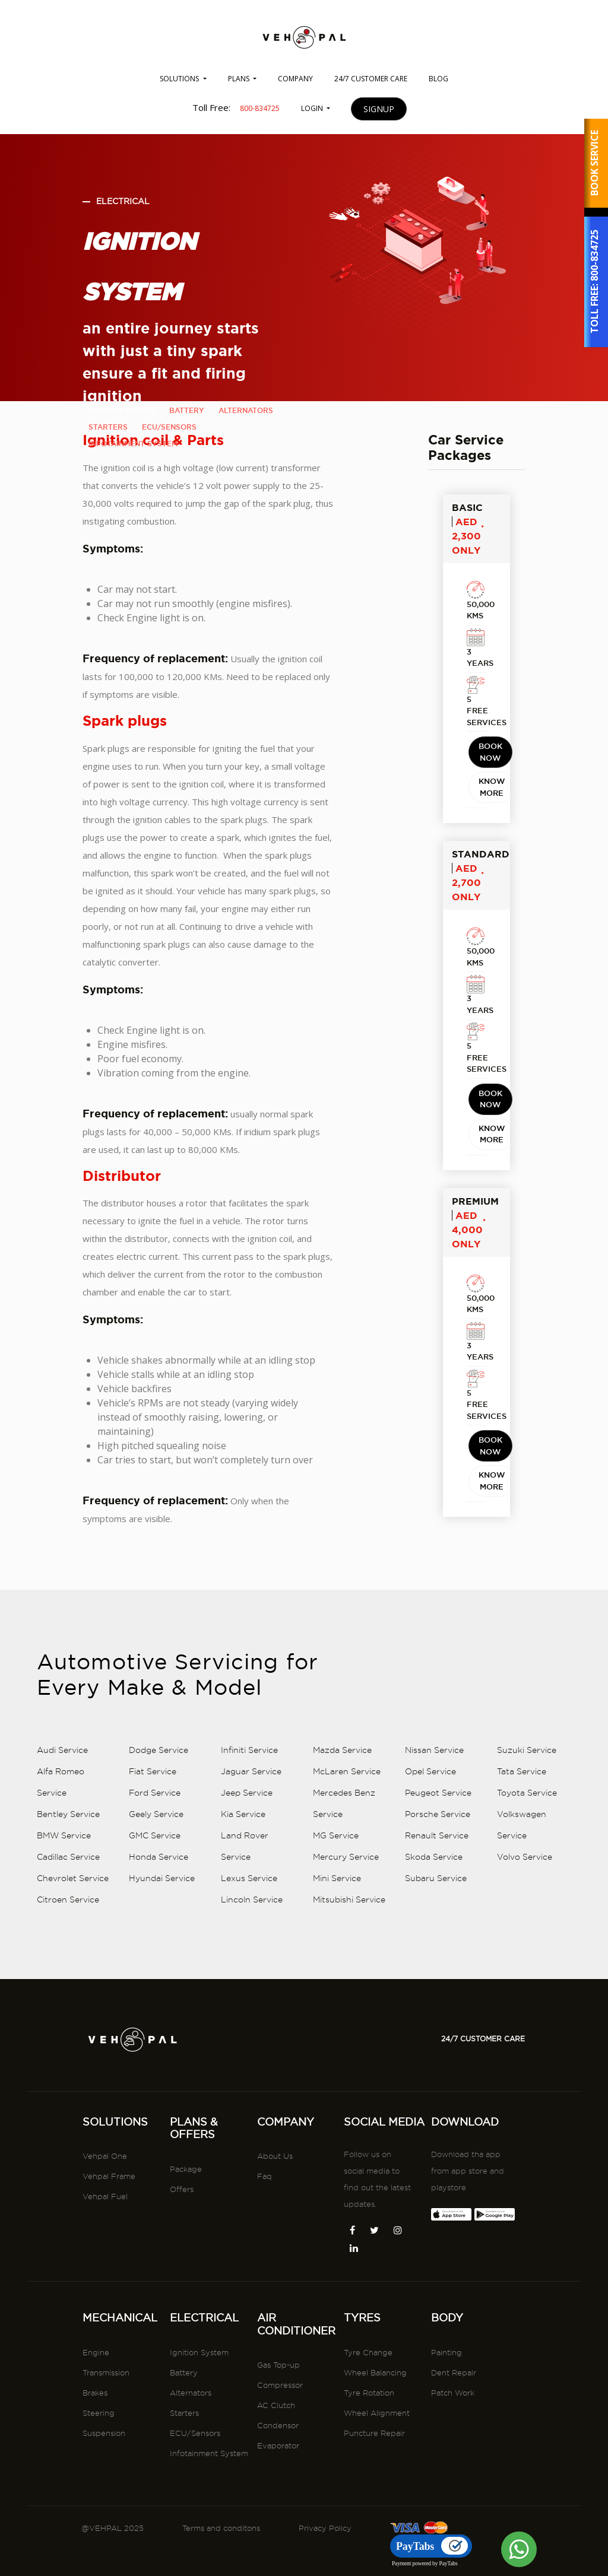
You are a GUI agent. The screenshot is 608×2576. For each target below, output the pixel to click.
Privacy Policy (325, 2528)
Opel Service (430, 1873)
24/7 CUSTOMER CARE (370, 79)
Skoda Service (434, 1959)
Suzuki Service (526, 1852)
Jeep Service (247, 1895)
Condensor (278, 2477)
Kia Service (243, 1916)
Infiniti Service (249, 1852)
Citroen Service (68, 2001)
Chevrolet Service (73, 1980)
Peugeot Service (438, 1895)
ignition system (121, 410)
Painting (446, 2403)
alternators (245, 410)
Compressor (280, 2436)
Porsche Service (437, 1916)
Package (186, 2220)
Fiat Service (152, 1873)
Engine (96, 2403)
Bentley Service (68, 1916)
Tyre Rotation (369, 2444)
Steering (99, 2464)
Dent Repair (453, 2423)
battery (186, 410)
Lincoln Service (252, 2001)
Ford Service (154, 1895)
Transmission (106, 2423)
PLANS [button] (239, 79)
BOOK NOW (490, 854)
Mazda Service (342, 1852)
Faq (264, 2228)
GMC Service (154, 1937)
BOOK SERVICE (594, 163)
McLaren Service (347, 1873)
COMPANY (295, 79)
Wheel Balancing (375, 2423)
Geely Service (156, 1916)
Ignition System (199, 2403)
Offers (182, 2240)
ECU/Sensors (195, 2484)
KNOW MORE (492, 889)
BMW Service (64, 1937)
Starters (184, 2464)
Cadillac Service (68, 1959)
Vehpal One (105, 2207)
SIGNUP (378, 109)
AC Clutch (276, 2457)
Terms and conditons (221, 2528)
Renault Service (436, 1937)
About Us (275, 2207)
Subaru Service (436, 1980)
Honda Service (158, 1959)
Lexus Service (249, 1980)
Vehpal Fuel (105, 2248)
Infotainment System (209, 2504)
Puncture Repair (374, 2484)
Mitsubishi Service (349, 2001)
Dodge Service (158, 1852)
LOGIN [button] (313, 108)
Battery (184, 2423)
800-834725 (594, 256)
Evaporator (278, 2497)
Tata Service (521, 1873)
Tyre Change (368, 2403)
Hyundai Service (162, 1980)
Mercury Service (346, 1959)
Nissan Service (434, 1852)
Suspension (104, 2484)
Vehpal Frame (109, 2228)
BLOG (438, 79)
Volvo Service (524, 1959)
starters (108, 427)
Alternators (190, 2444)
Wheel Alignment (377, 2464)
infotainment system (133, 443)
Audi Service (62, 1852)
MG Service (336, 1937)
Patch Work (452, 2444)
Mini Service (337, 1980)
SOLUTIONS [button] (180, 79)
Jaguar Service (251, 1873)
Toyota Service (527, 1895)
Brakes (95, 2444)
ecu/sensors (169, 427)
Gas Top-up (278, 2416)
